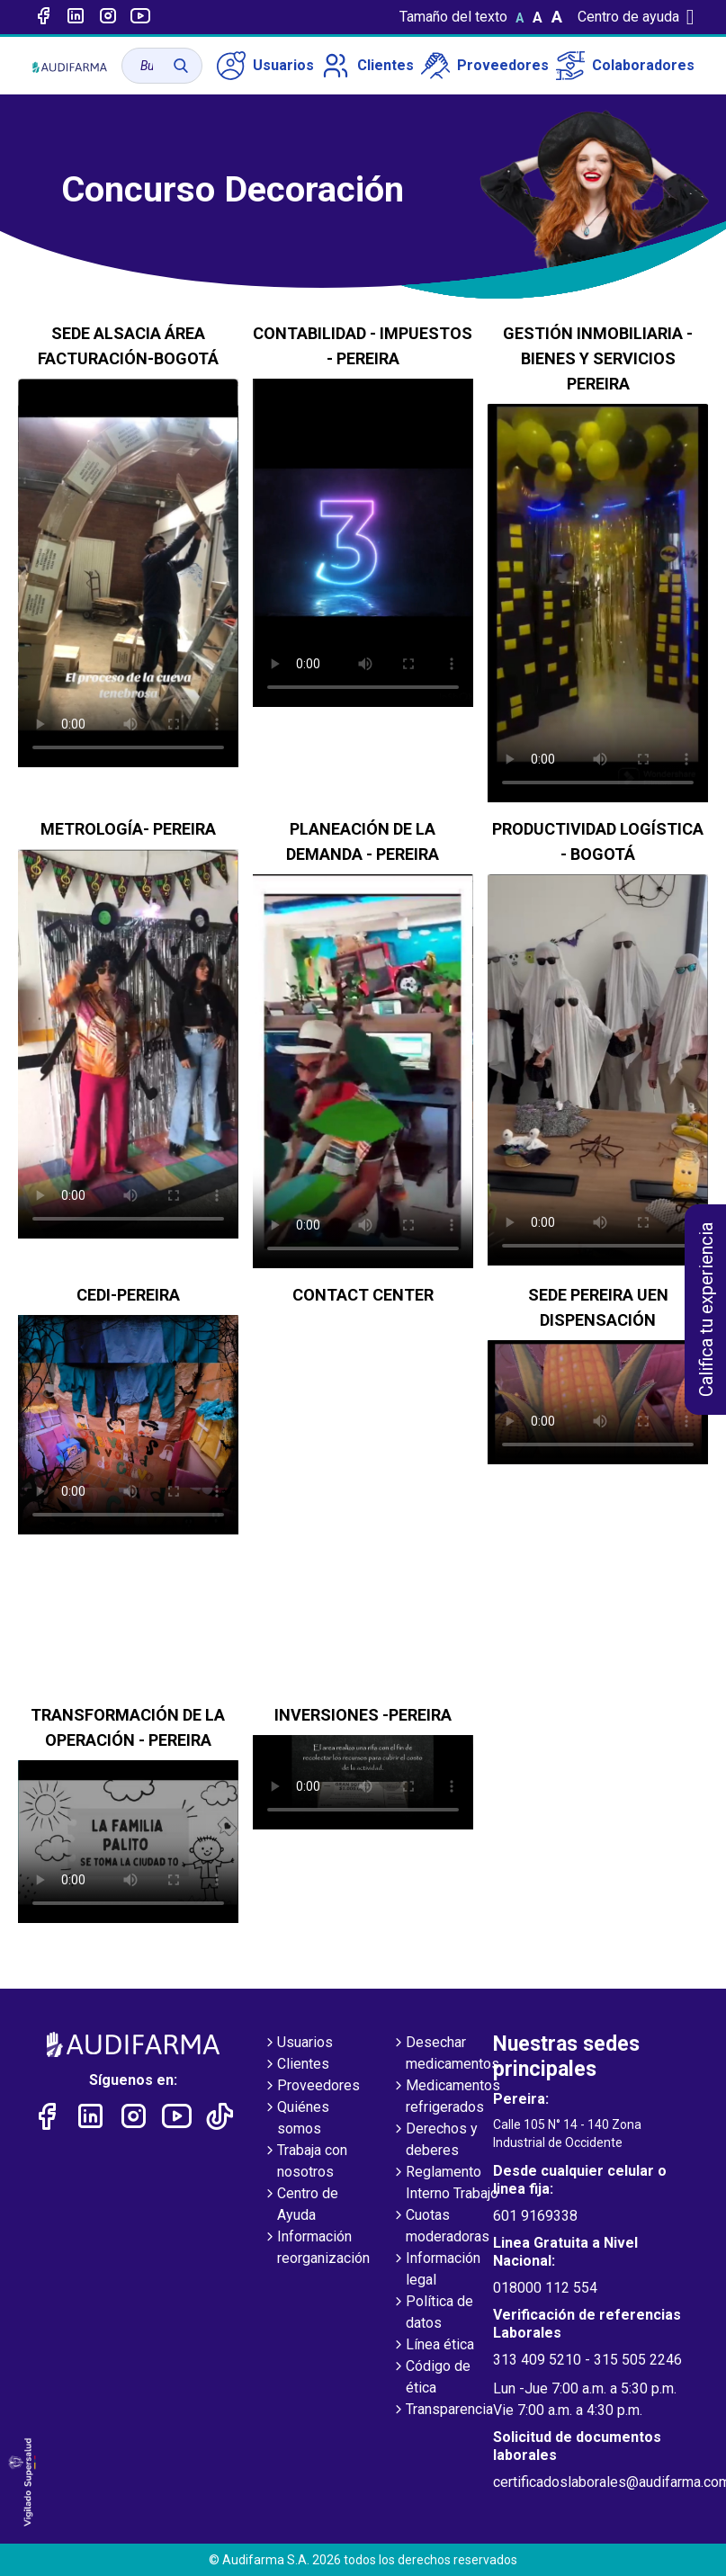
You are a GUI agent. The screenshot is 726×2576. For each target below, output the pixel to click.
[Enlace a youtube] (140, 17)
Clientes (367, 65)
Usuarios (265, 65)
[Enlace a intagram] (108, 17)
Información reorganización (316, 2248)
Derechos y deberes (434, 2140)
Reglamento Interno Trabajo (444, 2184)
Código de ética (431, 2378)
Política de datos (432, 2313)
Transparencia (442, 2410)
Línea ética (432, 2346)
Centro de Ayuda (300, 2205)
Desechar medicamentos (445, 2054)
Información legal (435, 2270)
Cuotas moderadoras (440, 2227)
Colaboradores (625, 65)
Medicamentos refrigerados (445, 2097)
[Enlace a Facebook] (43, 17)
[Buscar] (181, 65)
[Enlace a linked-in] (75, 17)
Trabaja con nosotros (305, 2162)
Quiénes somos (296, 2119)
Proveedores (485, 65)
